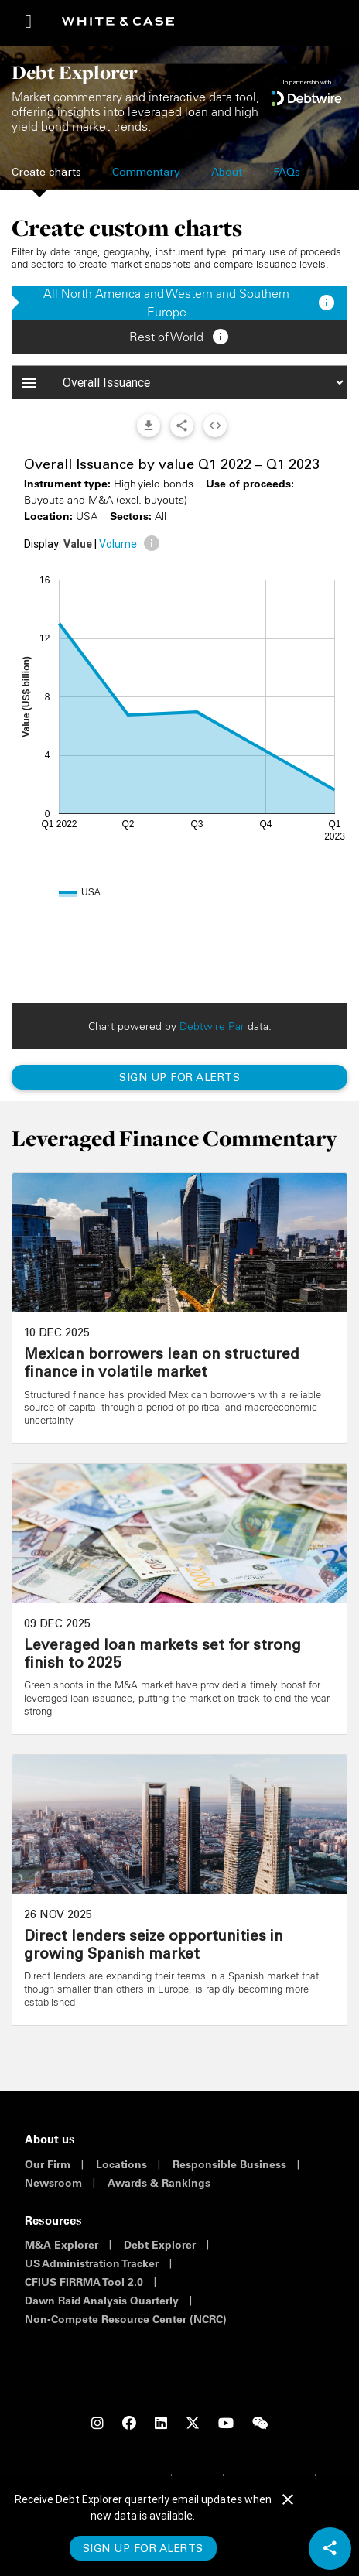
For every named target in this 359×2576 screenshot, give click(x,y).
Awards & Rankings (159, 2183)
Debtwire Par (212, 1026)
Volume (118, 544)
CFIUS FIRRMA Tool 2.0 (84, 2282)
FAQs (286, 173)
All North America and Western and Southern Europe (189, 303)
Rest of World (179, 336)
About (226, 173)
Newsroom (53, 2183)
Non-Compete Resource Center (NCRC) (126, 2319)
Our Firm (47, 2164)
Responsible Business (229, 2164)
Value (77, 544)
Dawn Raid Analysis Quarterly (102, 2300)
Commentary (146, 173)
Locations (121, 2164)
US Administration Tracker (92, 2263)
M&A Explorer (61, 2245)
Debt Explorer (160, 2245)
